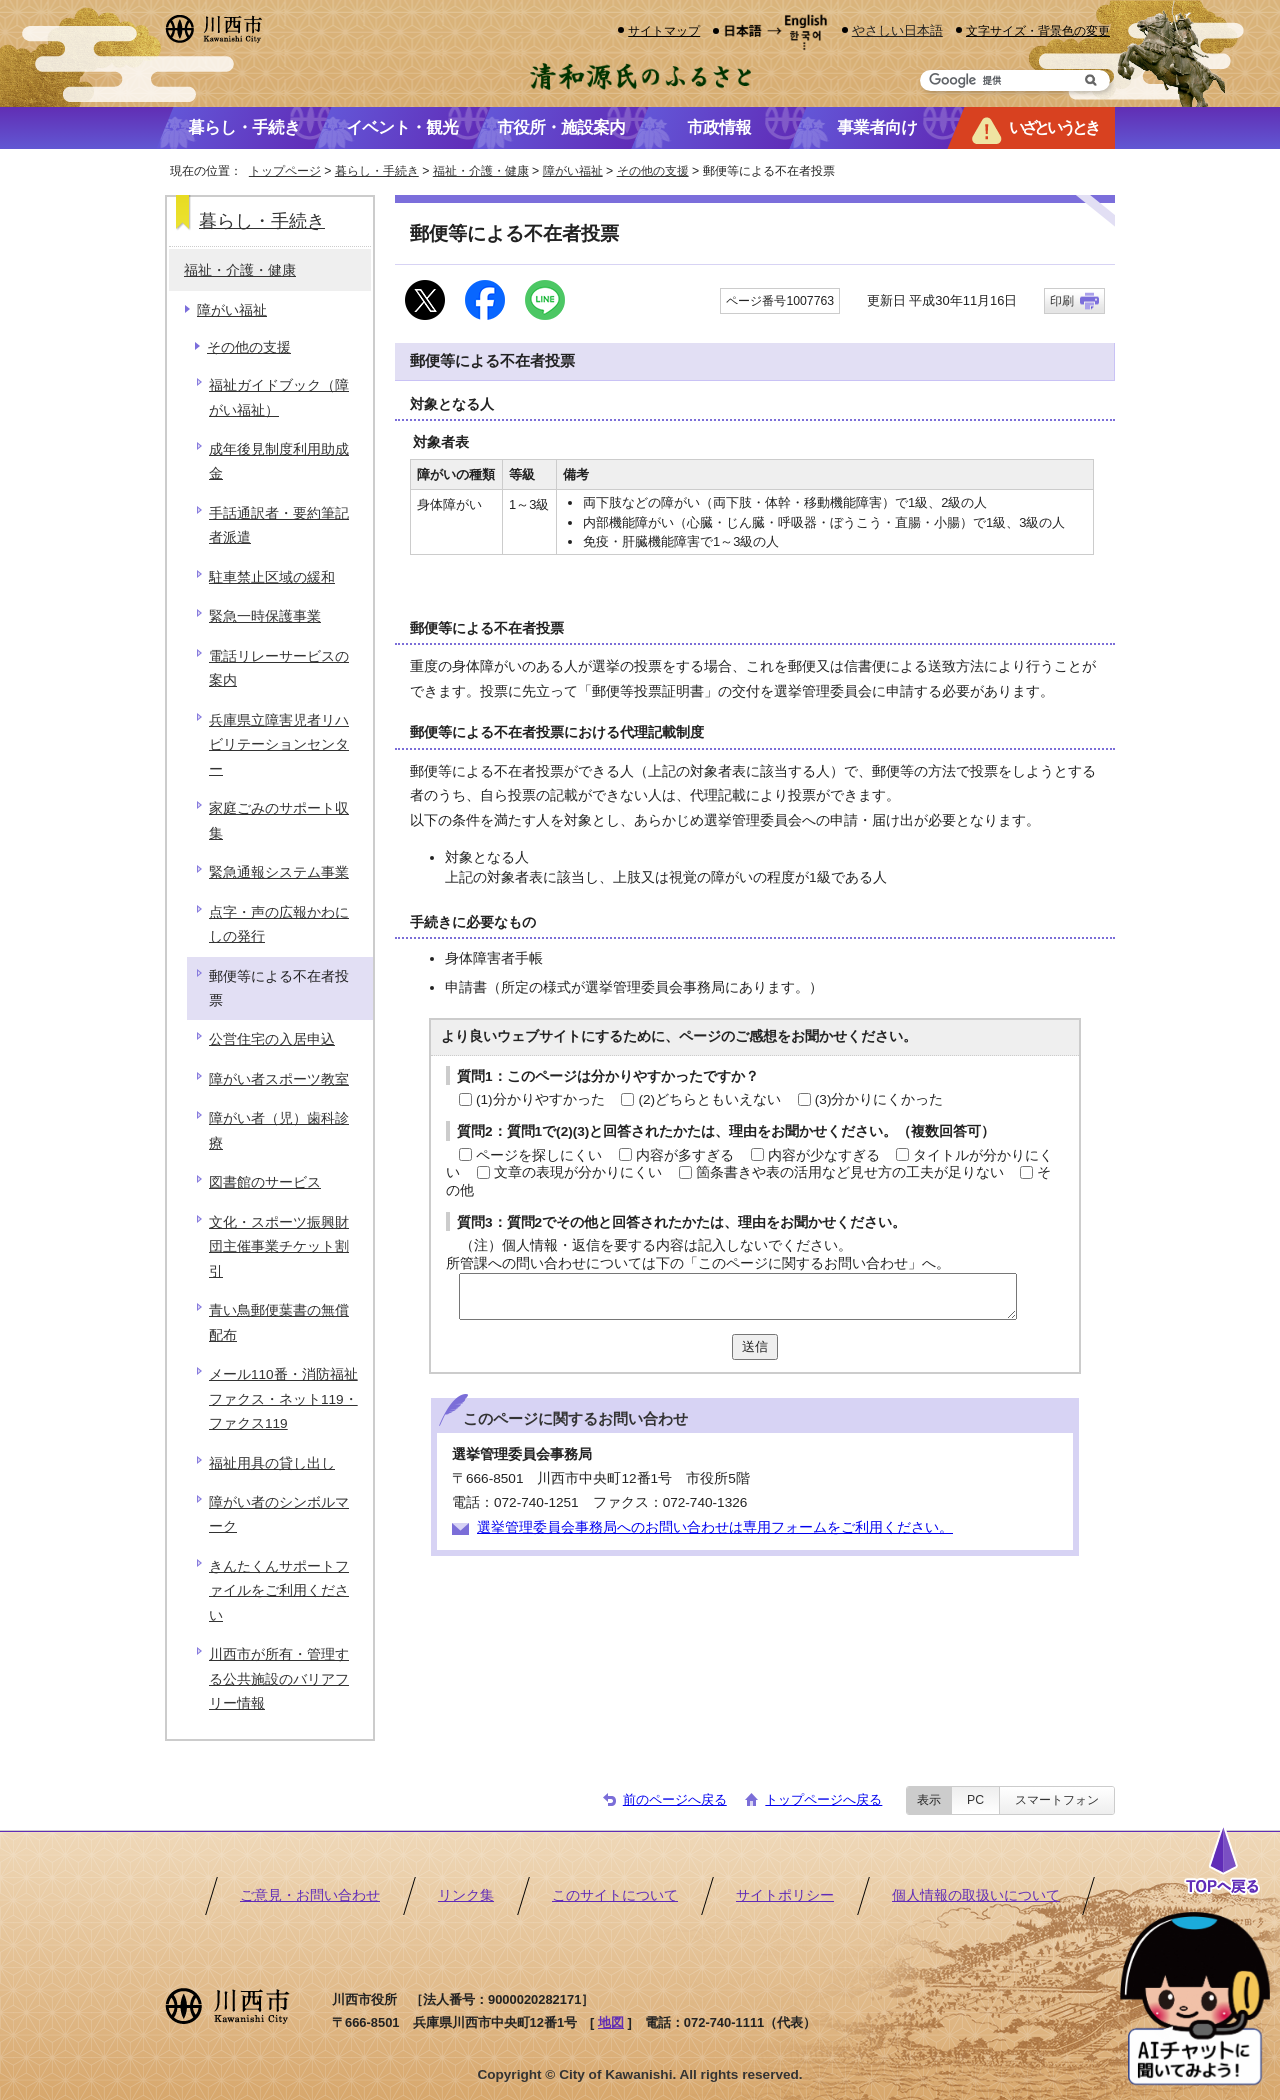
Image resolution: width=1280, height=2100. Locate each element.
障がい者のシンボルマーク (279, 1514)
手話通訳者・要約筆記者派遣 (279, 525)
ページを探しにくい (539, 1155)
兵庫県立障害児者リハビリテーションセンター (279, 745)
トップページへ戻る (823, 1799)
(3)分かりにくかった (879, 1099)
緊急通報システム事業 (279, 872)
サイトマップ (664, 30)
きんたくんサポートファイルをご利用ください (279, 1591)
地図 (611, 2022)
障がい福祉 (573, 171)
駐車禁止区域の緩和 (272, 577)
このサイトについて (615, 1895)
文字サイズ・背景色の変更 (1038, 30)
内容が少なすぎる (824, 1155)
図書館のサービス (265, 1182)
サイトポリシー (785, 1895)
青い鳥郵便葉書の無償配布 (279, 1322)
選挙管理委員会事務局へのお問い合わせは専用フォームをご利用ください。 (715, 1527)
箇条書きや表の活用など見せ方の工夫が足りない (850, 1172)
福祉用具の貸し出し (272, 1463)
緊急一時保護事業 (265, 616)
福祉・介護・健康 (481, 171)
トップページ (285, 171)
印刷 (1062, 301)
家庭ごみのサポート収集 (279, 820)
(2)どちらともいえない (709, 1099)
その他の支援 (653, 171)
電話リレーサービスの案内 (279, 668)
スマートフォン (1057, 1800)
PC (975, 1800)
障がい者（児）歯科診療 (279, 1130)
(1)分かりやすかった (540, 1099)
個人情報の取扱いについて (976, 1895)
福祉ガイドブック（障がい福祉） (279, 397)
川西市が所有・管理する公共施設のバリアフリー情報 (279, 1679)
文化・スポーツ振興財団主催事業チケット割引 (279, 1247)
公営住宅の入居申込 (272, 1039)
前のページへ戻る (675, 1799)
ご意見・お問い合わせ (310, 1895)
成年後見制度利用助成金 (279, 461)
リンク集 (466, 1895)
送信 (755, 1346)
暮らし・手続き (377, 171)
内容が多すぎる (685, 1155)
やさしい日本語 (897, 30)
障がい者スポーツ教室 (279, 1079)
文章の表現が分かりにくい (578, 1172)
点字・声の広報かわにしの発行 (279, 924)
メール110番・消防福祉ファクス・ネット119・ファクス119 (283, 1399)
